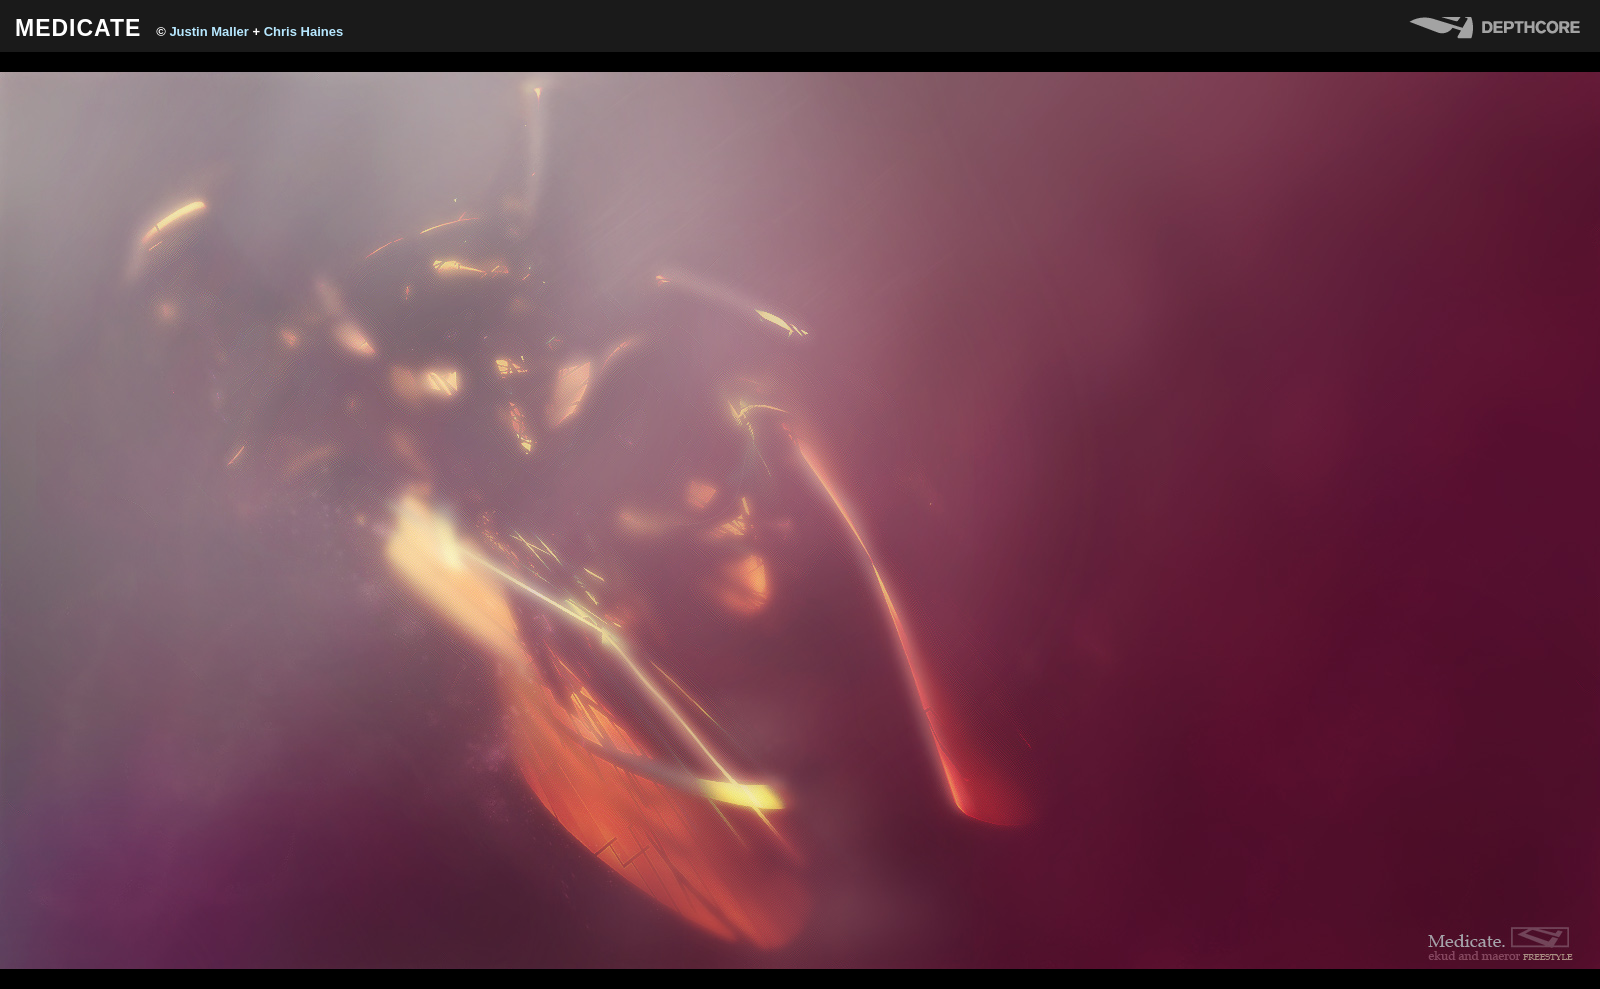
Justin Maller (208, 31)
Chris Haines (303, 31)
